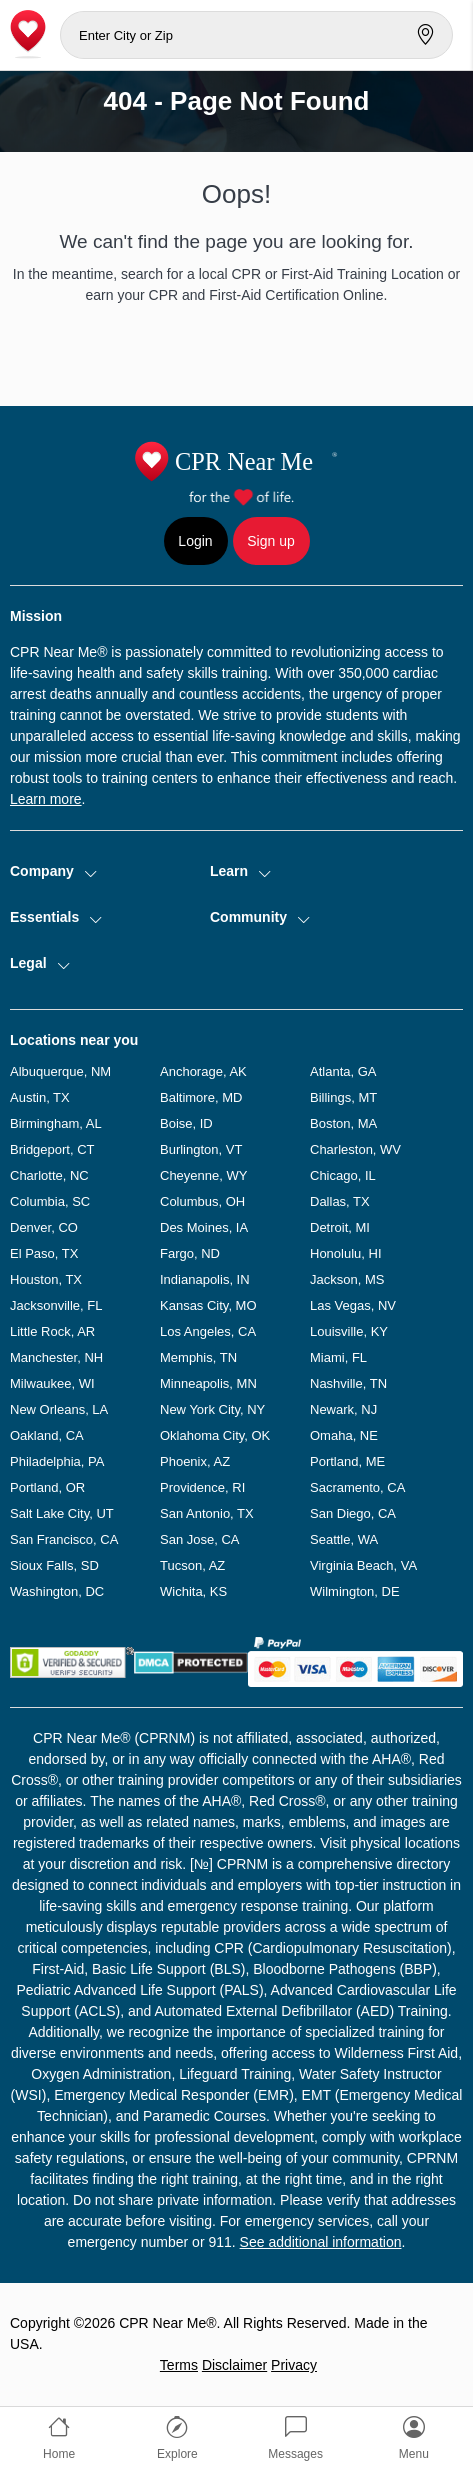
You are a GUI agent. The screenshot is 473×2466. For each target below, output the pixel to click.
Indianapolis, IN (205, 1279)
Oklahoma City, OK (215, 1435)
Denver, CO (44, 1227)
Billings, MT (343, 1097)
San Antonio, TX (207, 1513)
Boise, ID (186, 1123)
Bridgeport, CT (52, 1149)
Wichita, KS (193, 1591)
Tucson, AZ (192, 1565)
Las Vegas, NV (353, 1305)
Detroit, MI (340, 1227)
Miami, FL (338, 1357)
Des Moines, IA (204, 1227)
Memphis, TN (198, 1357)
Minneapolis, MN (208, 1383)
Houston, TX (46, 1279)
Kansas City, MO (208, 1305)
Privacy (294, 2365)
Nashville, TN (348, 1383)
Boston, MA (343, 1123)
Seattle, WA (344, 1539)
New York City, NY (212, 1409)
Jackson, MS (347, 1279)
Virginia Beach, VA (363, 1565)
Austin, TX (40, 1097)
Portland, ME (347, 1461)
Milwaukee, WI (52, 1383)
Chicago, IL (343, 1175)
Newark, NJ (343, 1409)
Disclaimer (234, 2365)
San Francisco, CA (64, 1539)
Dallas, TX (340, 1201)
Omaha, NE (344, 1435)
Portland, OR (47, 1487)
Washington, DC (57, 1591)
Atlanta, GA (343, 1071)
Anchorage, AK (203, 1071)
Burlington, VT (201, 1149)
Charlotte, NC (49, 1175)
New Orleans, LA (59, 1409)
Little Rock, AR (52, 1331)
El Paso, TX (44, 1253)
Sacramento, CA (357, 1487)
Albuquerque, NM (60, 1071)
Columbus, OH (202, 1201)
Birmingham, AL (56, 1123)
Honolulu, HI (346, 1253)
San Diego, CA (353, 1513)
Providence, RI (202, 1487)
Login (195, 541)
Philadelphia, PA (57, 1461)
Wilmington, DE (355, 1591)
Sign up (270, 541)
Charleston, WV (355, 1149)
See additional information (321, 2242)
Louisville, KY (349, 1331)
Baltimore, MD (201, 1097)
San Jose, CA (200, 1539)
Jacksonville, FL (56, 1305)
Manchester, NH (56, 1357)
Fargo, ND (190, 1253)
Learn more (46, 799)
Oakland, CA (47, 1435)
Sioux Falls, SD (54, 1565)
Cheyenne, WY (203, 1175)
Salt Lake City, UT (62, 1513)
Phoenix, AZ (195, 1461)
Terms (179, 2365)
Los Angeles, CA (208, 1331)
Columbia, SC (50, 1201)
